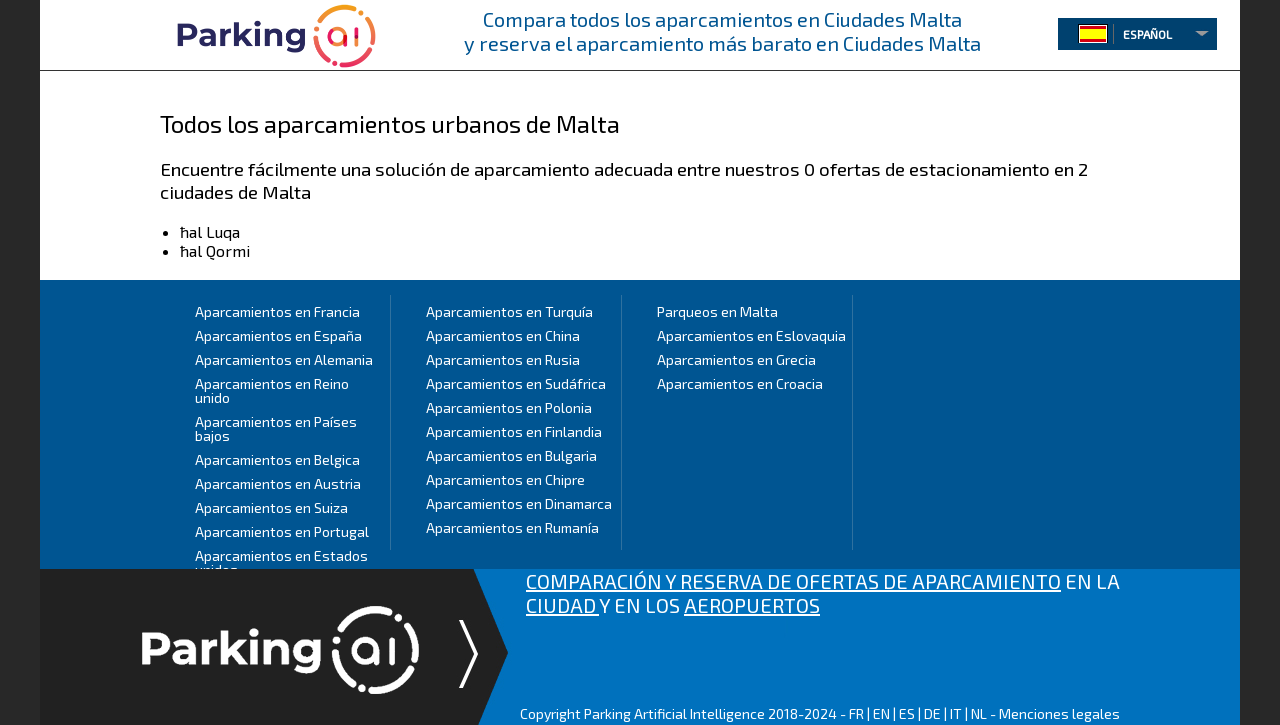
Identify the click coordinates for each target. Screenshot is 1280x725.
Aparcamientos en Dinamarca (519, 503)
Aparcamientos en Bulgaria (511, 455)
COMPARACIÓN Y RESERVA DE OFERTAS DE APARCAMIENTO (793, 581)
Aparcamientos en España (278, 335)
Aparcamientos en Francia (277, 311)
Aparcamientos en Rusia (503, 359)
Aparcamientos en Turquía (509, 311)
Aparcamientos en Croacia (740, 383)
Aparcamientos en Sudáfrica (516, 383)
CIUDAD (562, 605)
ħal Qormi (215, 250)
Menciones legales (1059, 713)
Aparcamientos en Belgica (277, 459)
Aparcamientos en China (503, 335)
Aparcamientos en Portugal (282, 531)
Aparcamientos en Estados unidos (281, 562)
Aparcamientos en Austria (278, 483)
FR (856, 713)
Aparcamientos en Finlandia (514, 431)
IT (956, 713)
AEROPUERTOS (752, 605)
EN (881, 713)
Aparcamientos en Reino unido (272, 390)
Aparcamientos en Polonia (509, 407)
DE (932, 713)
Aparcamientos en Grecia (736, 359)
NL (979, 713)
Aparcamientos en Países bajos (276, 428)
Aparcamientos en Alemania (284, 359)
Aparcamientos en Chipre (505, 479)
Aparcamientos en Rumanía (512, 527)
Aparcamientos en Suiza (271, 507)
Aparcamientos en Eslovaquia (751, 335)
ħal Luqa (210, 231)
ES (907, 713)
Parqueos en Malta (717, 311)
